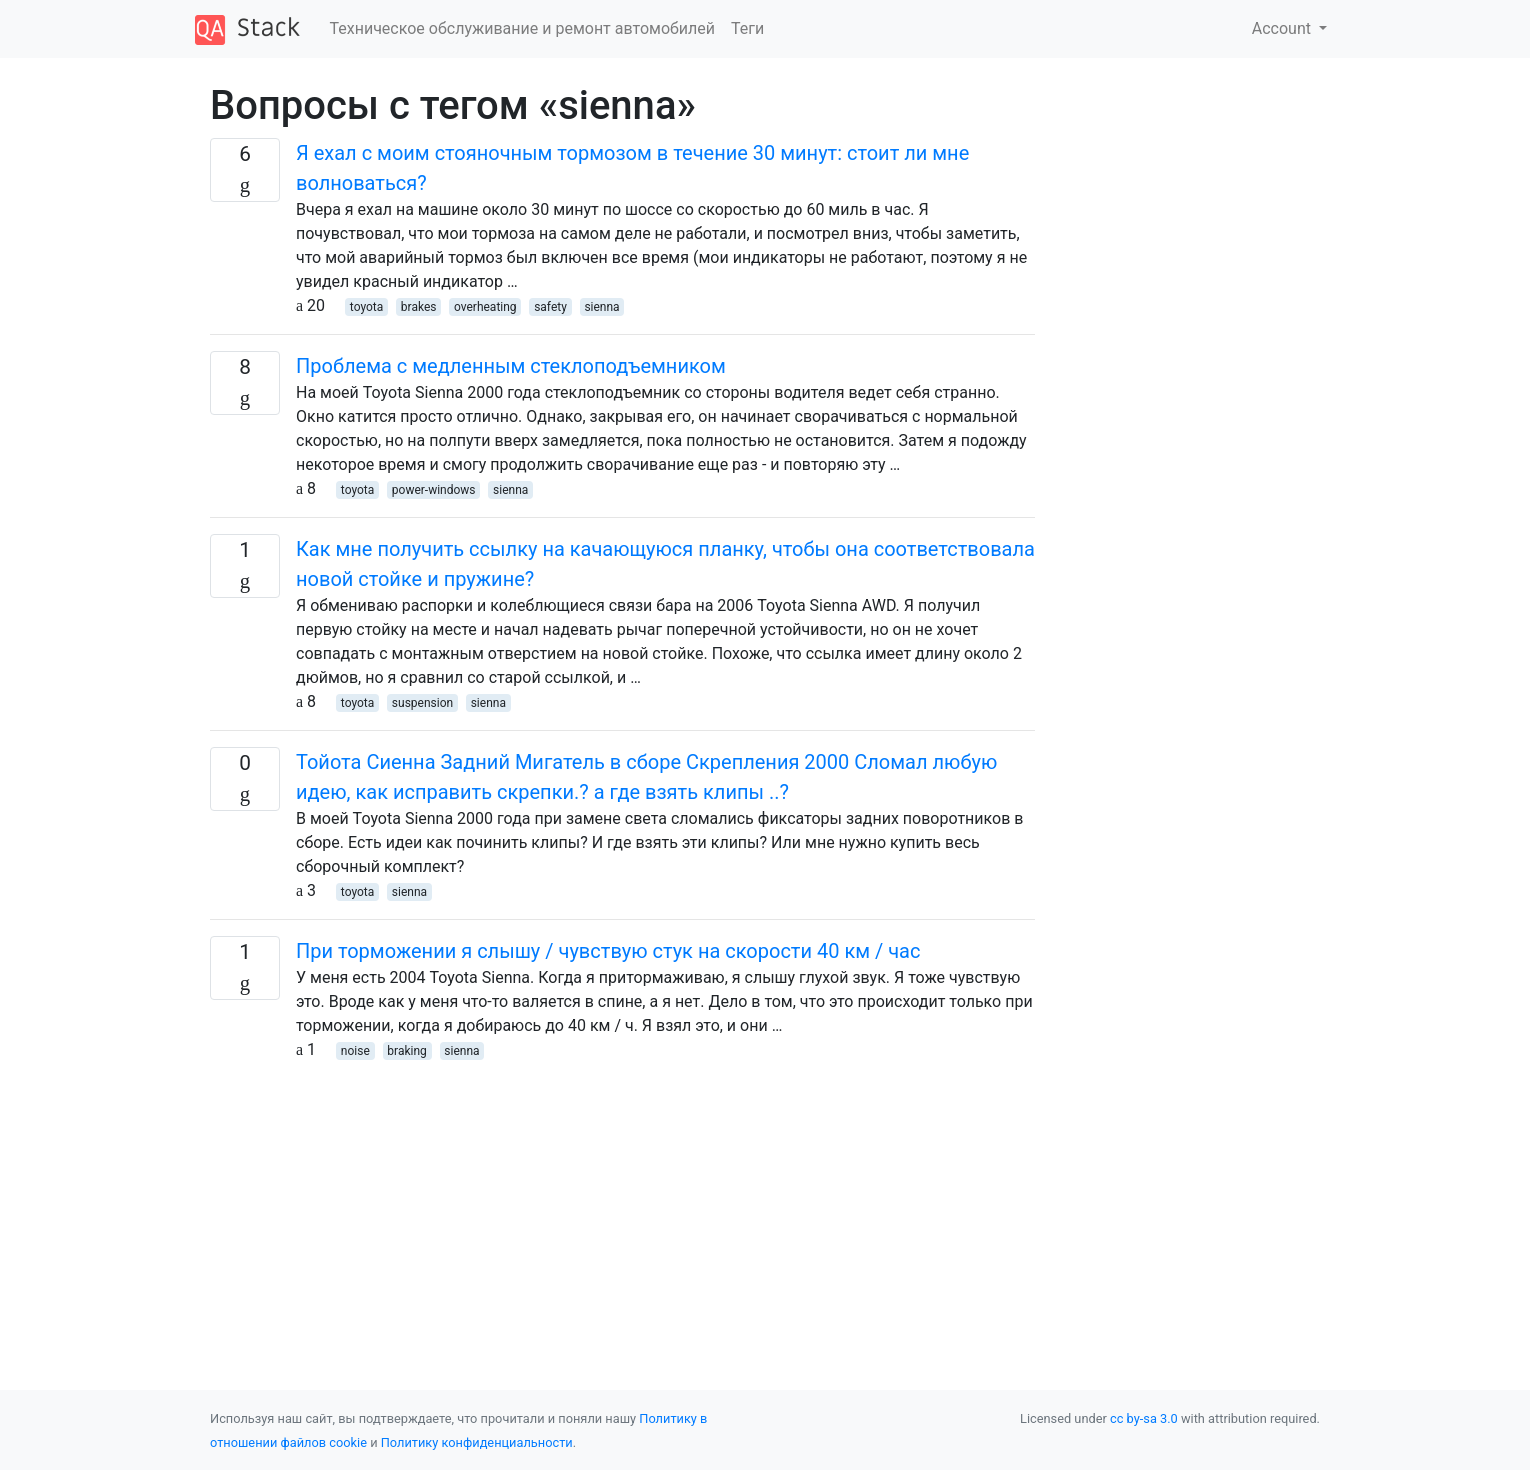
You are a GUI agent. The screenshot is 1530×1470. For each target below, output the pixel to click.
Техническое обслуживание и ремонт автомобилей (522, 28)
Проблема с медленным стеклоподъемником (511, 366)
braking (406, 1051)
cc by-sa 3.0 (1144, 1418)
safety (550, 307)
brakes (419, 307)
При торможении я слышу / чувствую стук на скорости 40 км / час (608, 951)
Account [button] (1283, 28)
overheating (485, 307)
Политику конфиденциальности (477, 1442)
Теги (747, 28)
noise (355, 1051)
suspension (422, 703)
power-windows (434, 490)
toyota (366, 307)
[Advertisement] (622, 1202)
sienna (601, 307)
